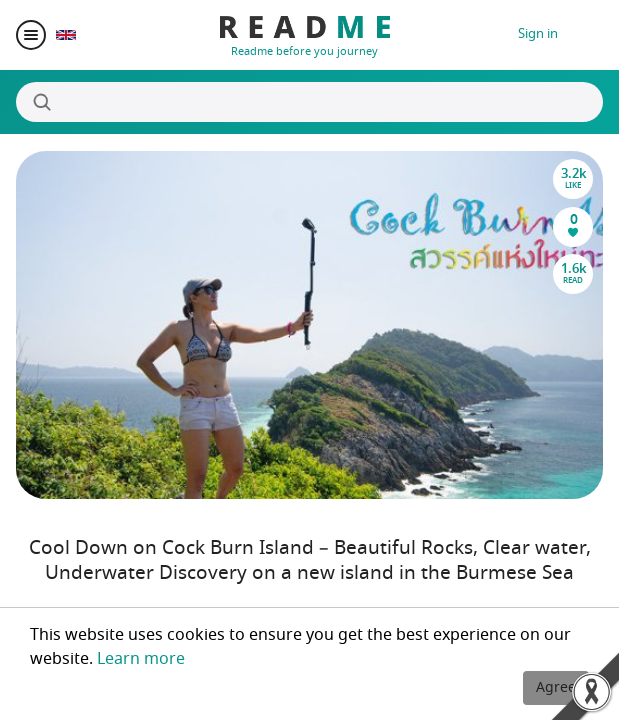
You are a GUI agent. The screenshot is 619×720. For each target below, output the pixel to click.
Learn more (141, 659)
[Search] (309, 102)
